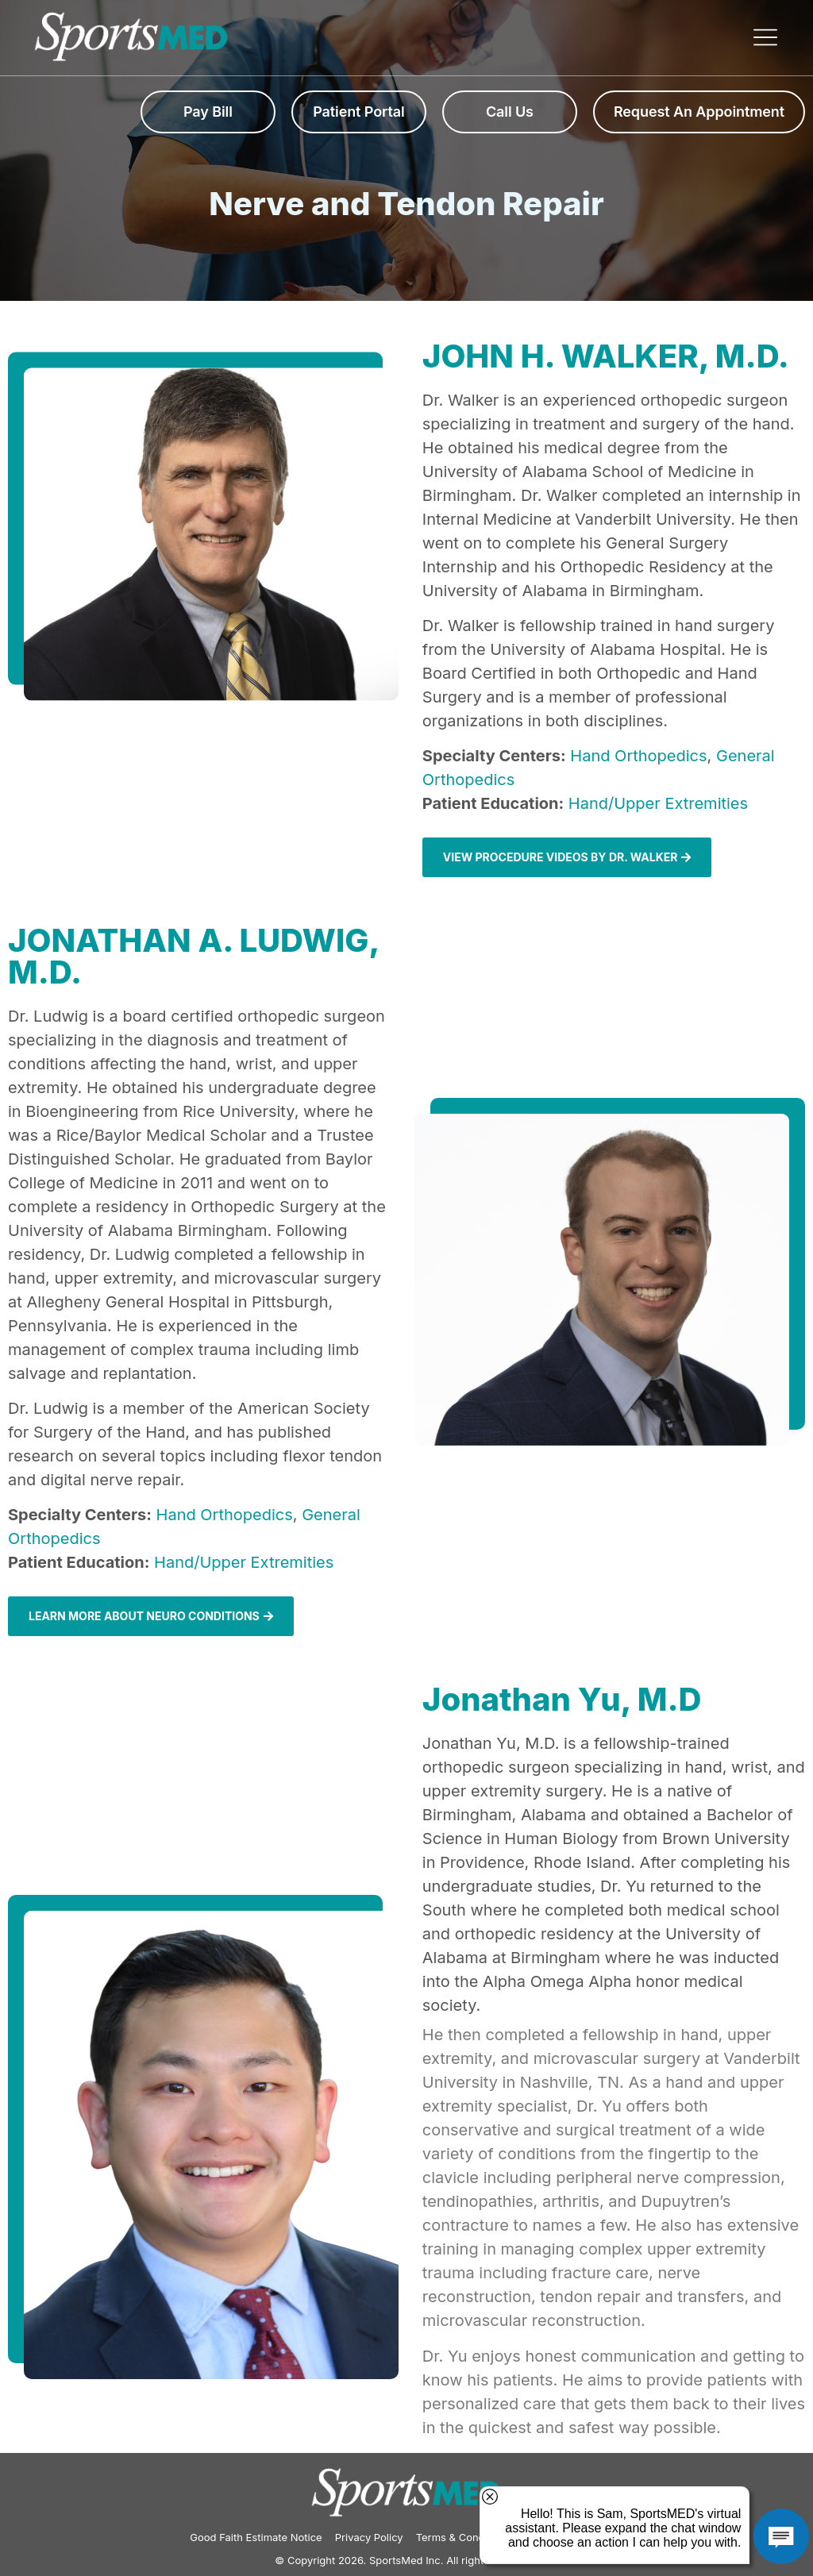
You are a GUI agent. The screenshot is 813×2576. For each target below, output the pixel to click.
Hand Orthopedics (638, 755)
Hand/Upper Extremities (658, 803)
